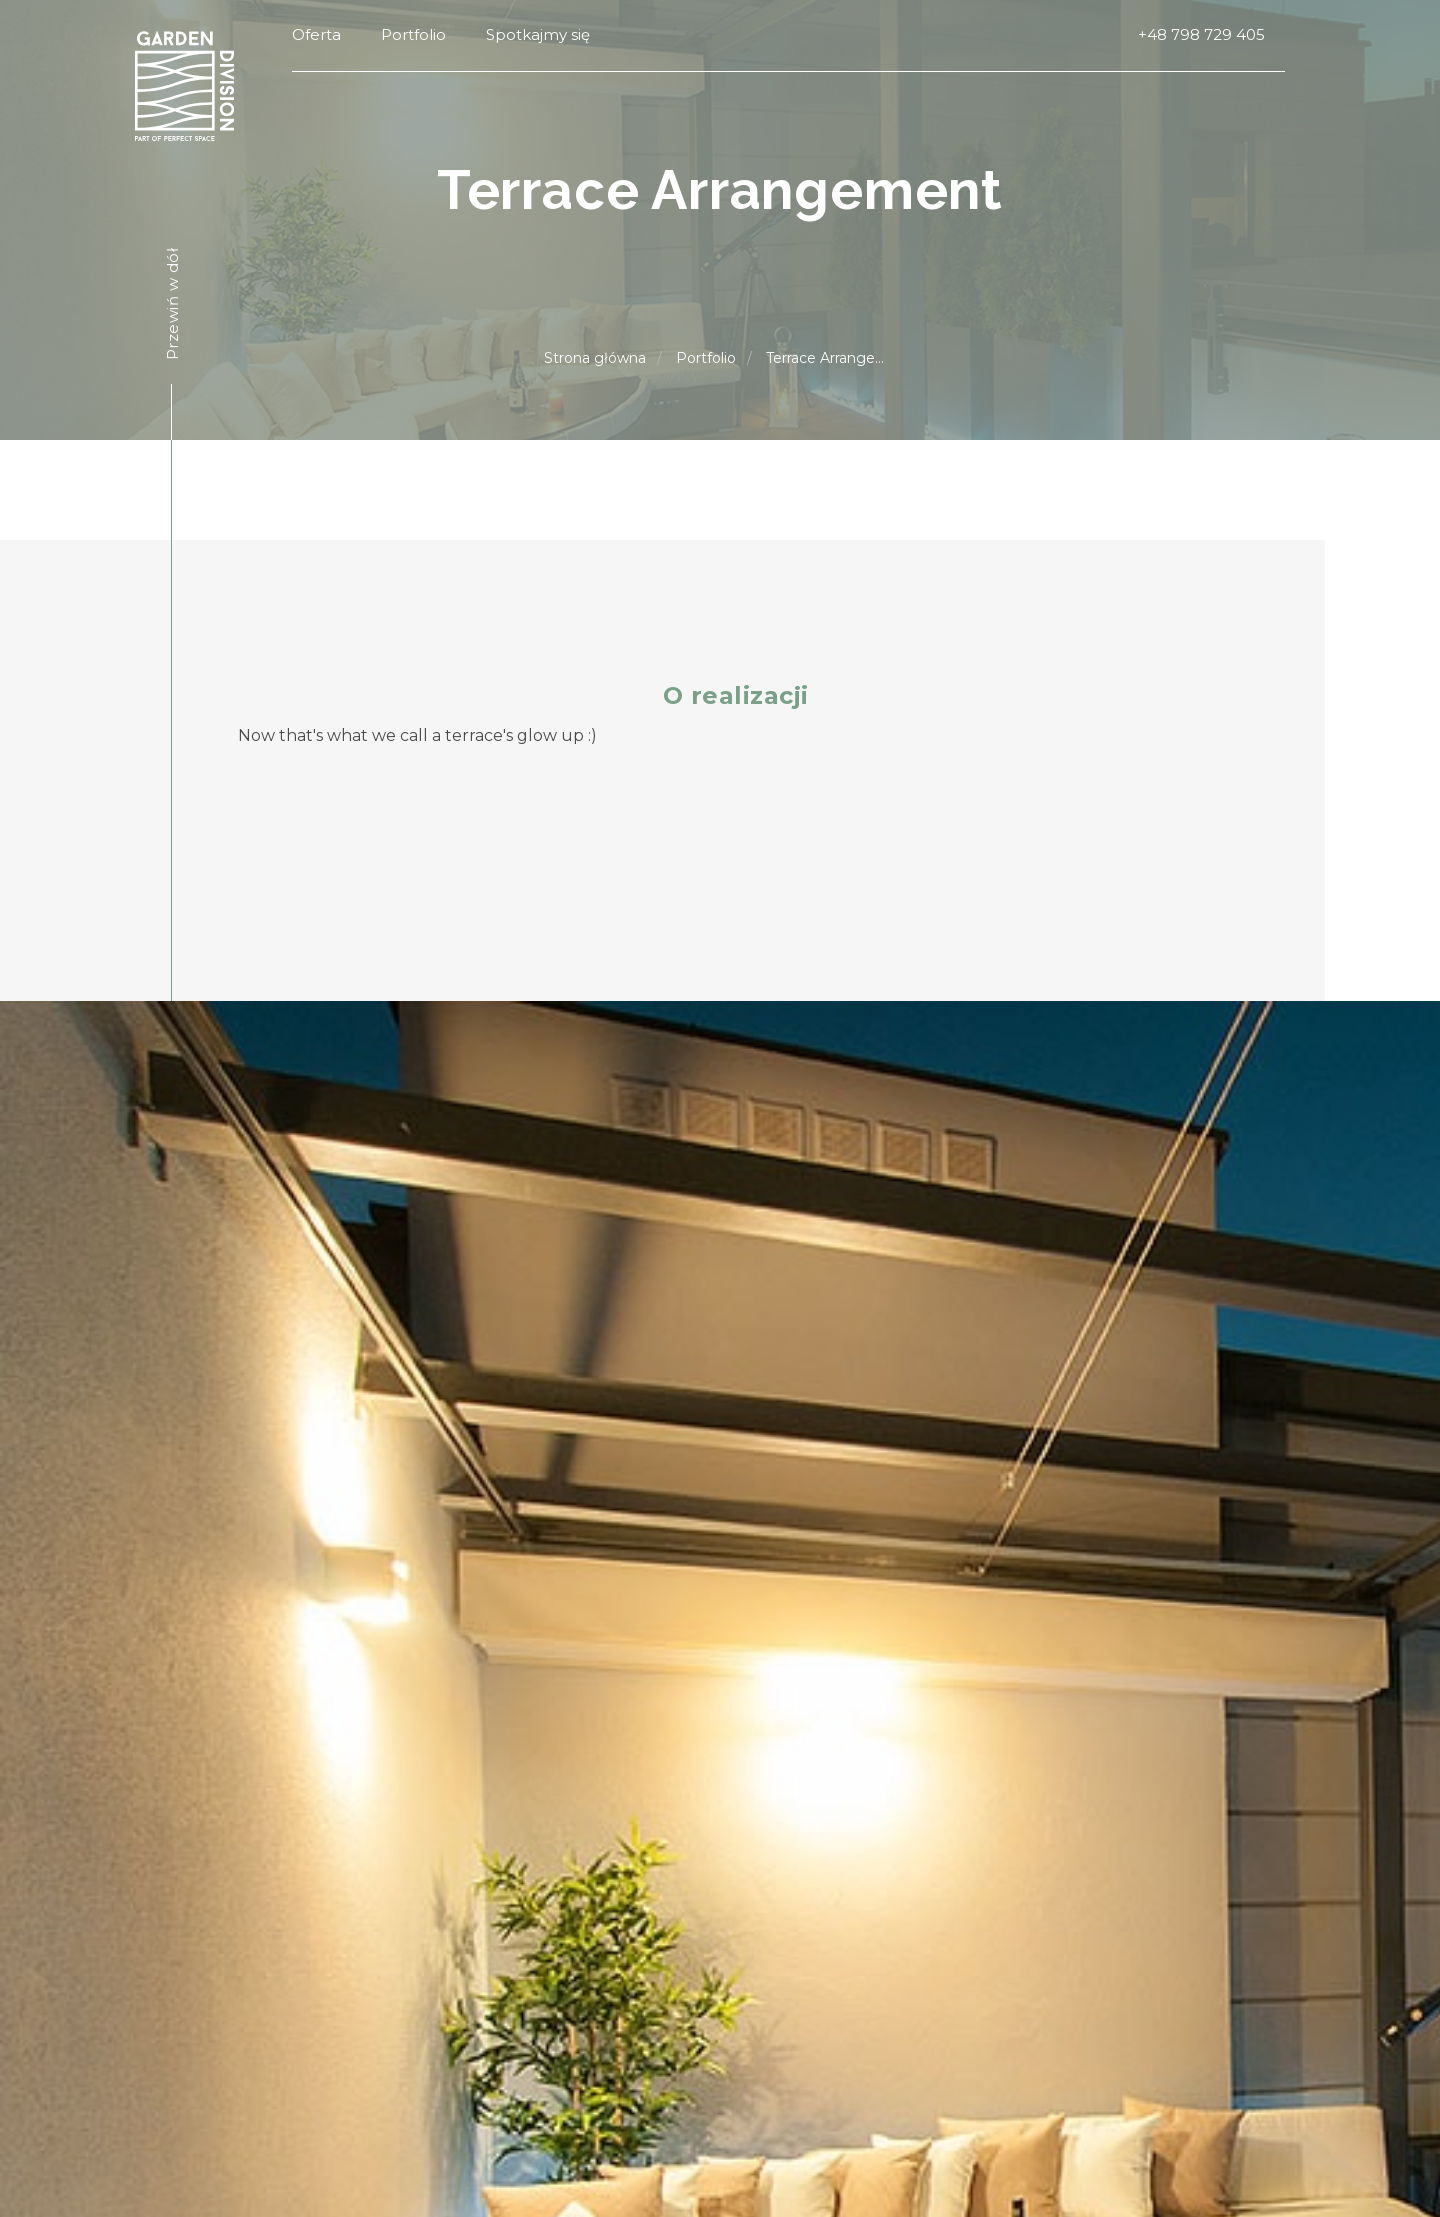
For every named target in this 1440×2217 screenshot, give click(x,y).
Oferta (316, 34)
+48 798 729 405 (1201, 34)
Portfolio (413, 34)
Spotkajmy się (538, 34)
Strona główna (595, 358)
